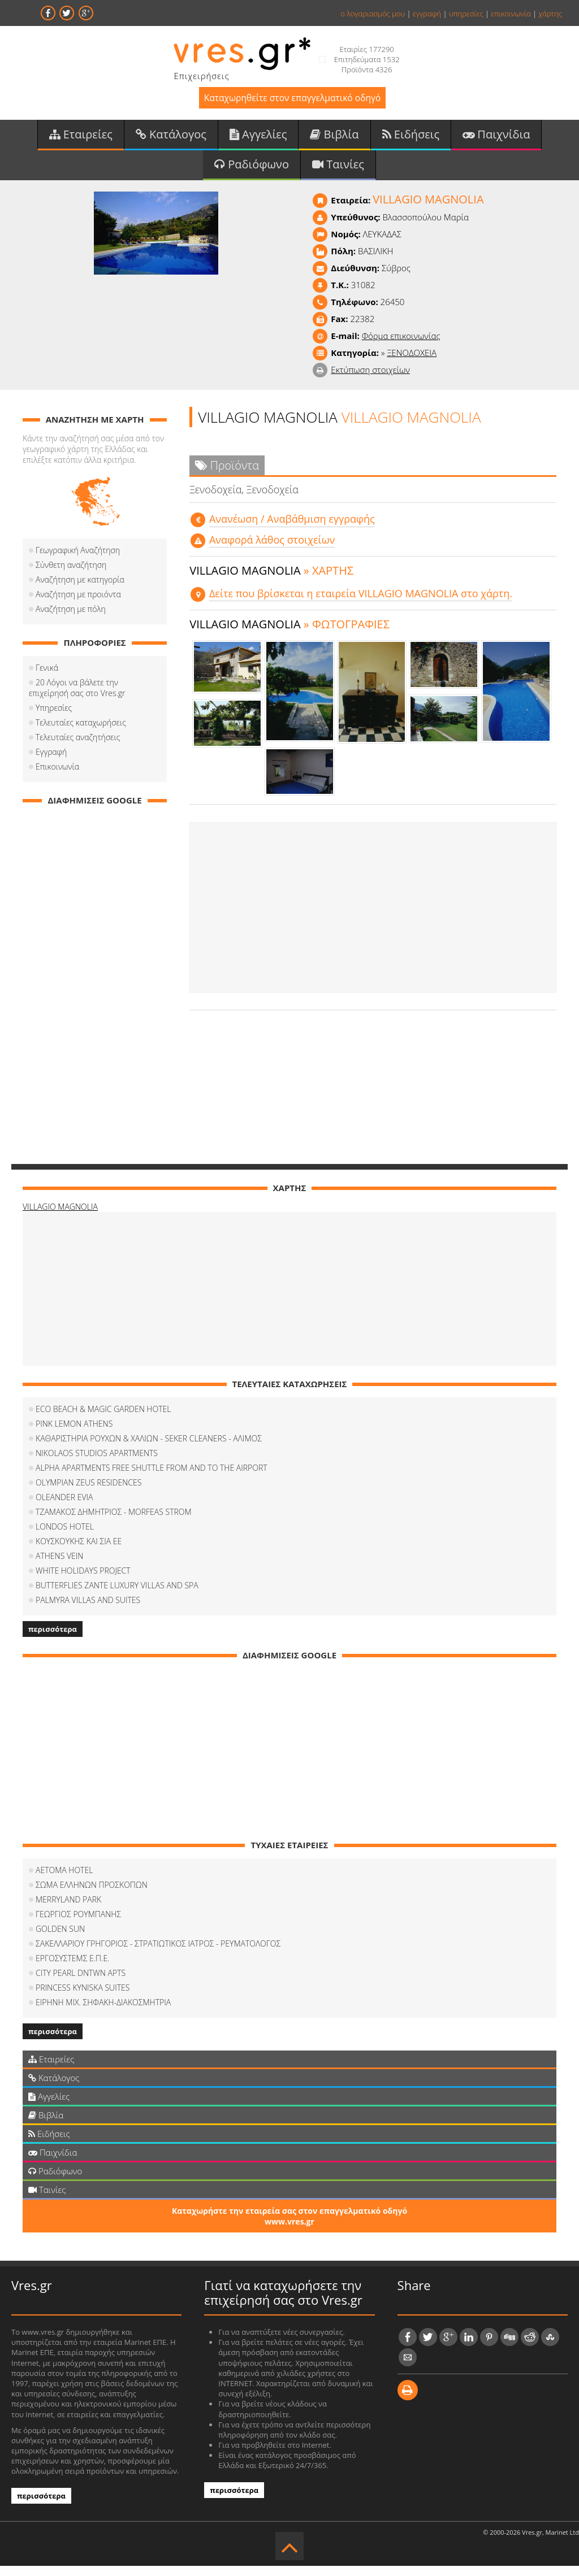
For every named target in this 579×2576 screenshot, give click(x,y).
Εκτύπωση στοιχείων (370, 379)
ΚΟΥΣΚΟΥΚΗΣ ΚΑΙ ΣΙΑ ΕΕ (79, 1551)
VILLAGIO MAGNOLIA (60, 1216)
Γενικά (47, 677)
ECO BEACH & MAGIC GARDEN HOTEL (103, 1419)
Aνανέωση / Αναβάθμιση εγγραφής (292, 529)
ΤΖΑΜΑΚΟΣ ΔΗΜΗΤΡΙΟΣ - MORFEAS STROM (114, 1522)
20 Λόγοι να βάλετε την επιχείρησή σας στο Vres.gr (94, 698)
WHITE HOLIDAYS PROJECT (83, 1580)
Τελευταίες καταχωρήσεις (81, 732)
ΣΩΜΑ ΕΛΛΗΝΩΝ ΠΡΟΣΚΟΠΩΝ (92, 1894)
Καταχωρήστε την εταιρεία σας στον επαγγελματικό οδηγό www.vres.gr (289, 2226)
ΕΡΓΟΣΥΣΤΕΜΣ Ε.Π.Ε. (72, 1968)
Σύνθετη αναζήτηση (71, 575)
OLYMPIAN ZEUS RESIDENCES (88, 1492)
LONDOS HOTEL (65, 1536)
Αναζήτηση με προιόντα (78, 604)
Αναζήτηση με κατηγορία (80, 589)
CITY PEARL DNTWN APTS (81, 1983)
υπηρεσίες (466, 13)
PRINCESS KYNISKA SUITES (82, 1997)
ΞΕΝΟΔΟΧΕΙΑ (412, 362)
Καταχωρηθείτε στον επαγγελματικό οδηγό (292, 100)
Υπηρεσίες (54, 718)
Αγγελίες (258, 140)
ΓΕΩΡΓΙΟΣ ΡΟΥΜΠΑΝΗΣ (78, 1924)
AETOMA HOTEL (64, 1880)
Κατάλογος (171, 140)
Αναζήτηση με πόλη (71, 619)
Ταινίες (338, 173)
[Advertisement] (373, 918)
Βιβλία (334, 140)
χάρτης (550, 13)
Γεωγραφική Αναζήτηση (78, 560)
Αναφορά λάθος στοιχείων (272, 550)
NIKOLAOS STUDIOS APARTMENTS (97, 1463)
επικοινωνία (510, 13)
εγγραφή (427, 13)
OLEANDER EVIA (64, 1507)
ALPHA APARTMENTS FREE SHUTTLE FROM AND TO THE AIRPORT (151, 1477)
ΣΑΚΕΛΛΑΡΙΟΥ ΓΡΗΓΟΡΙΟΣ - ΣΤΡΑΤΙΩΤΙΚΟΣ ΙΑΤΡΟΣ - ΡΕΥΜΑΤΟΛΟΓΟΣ (158, 1953)
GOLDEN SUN (60, 1939)
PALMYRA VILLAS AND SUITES (88, 1610)
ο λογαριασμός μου (372, 13)
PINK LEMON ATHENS (74, 1433)
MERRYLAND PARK (68, 1909)
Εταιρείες (81, 140)
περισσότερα (52, 1639)
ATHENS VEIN (59, 1566)
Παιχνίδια (496, 140)
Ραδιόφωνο (251, 173)
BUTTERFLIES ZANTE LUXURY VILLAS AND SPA (117, 1595)
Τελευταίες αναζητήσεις (78, 747)
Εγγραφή (51, 762)
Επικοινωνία (57, 776)
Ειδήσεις (411, 140)
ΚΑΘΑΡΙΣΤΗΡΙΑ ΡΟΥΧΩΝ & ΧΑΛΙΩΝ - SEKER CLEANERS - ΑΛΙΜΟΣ (149, 1448)
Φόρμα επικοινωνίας (401, 345)
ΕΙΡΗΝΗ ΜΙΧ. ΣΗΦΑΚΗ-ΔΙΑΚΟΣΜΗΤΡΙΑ (103, 2012)
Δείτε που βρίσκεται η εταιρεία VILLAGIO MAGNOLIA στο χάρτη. (360, 603)
